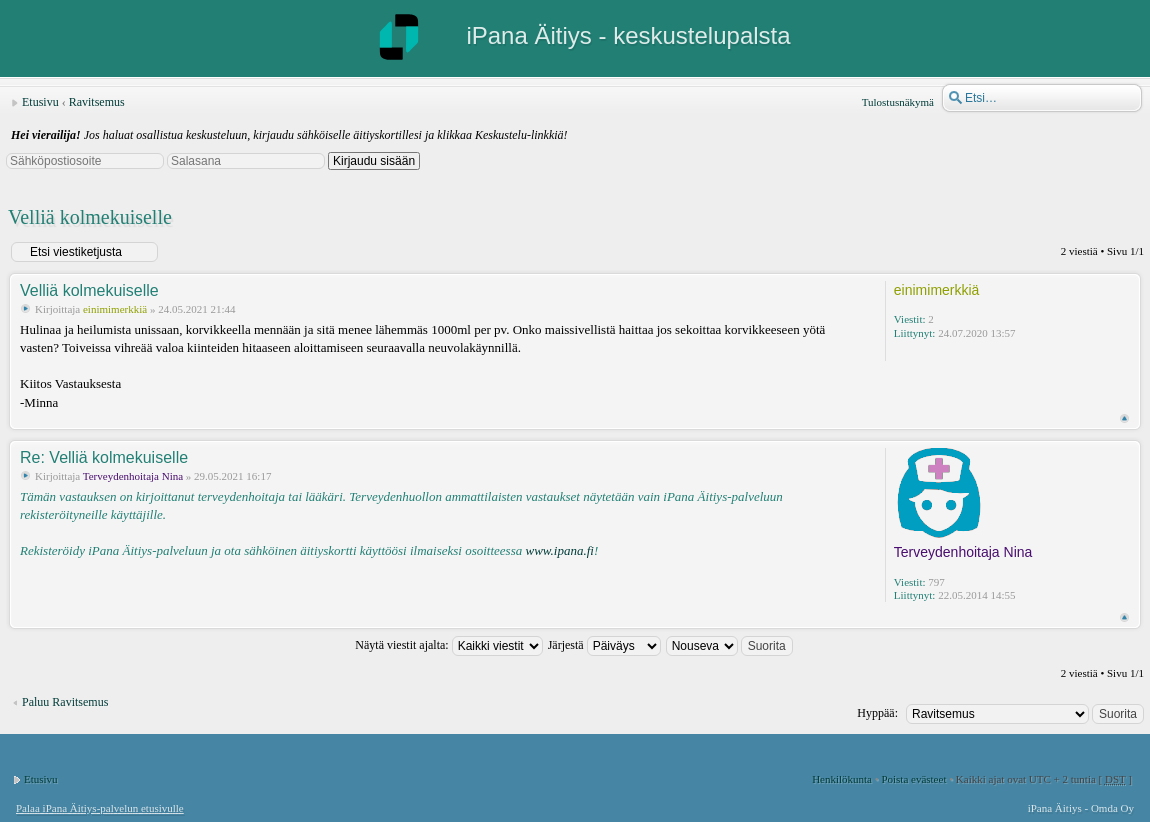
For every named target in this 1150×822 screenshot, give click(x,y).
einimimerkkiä (115, 309)
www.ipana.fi (559, 550)
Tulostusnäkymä (898, 102)
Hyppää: (877, 713)
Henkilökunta (842, 779)
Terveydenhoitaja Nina (133, 476)
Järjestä (604, 645)
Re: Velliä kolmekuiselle (104, 457)
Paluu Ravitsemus (65, 702)
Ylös (1124, 418)
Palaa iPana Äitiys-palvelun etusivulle (100, 808)
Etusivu (40, 102)
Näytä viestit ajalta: (448, 645)
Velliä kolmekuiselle (90, 217)
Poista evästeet (913, 779)
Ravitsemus (97, 102)
